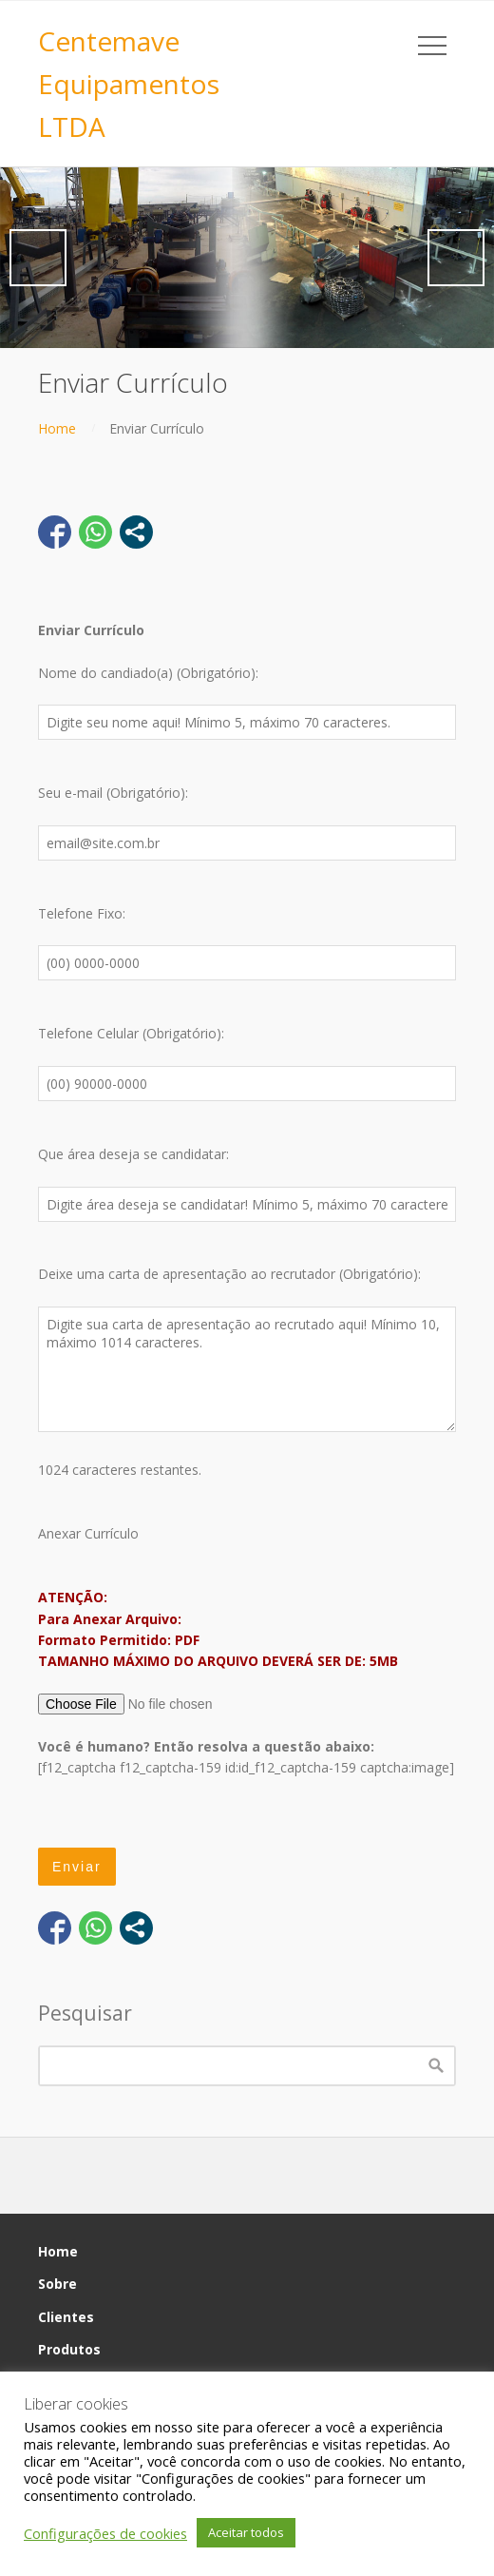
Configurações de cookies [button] (105, 2533)
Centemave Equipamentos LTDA (128, 84)
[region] (247, 257)
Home (57, 428)
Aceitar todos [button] (246, 2532)
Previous (38, 257)
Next (456, 257)
